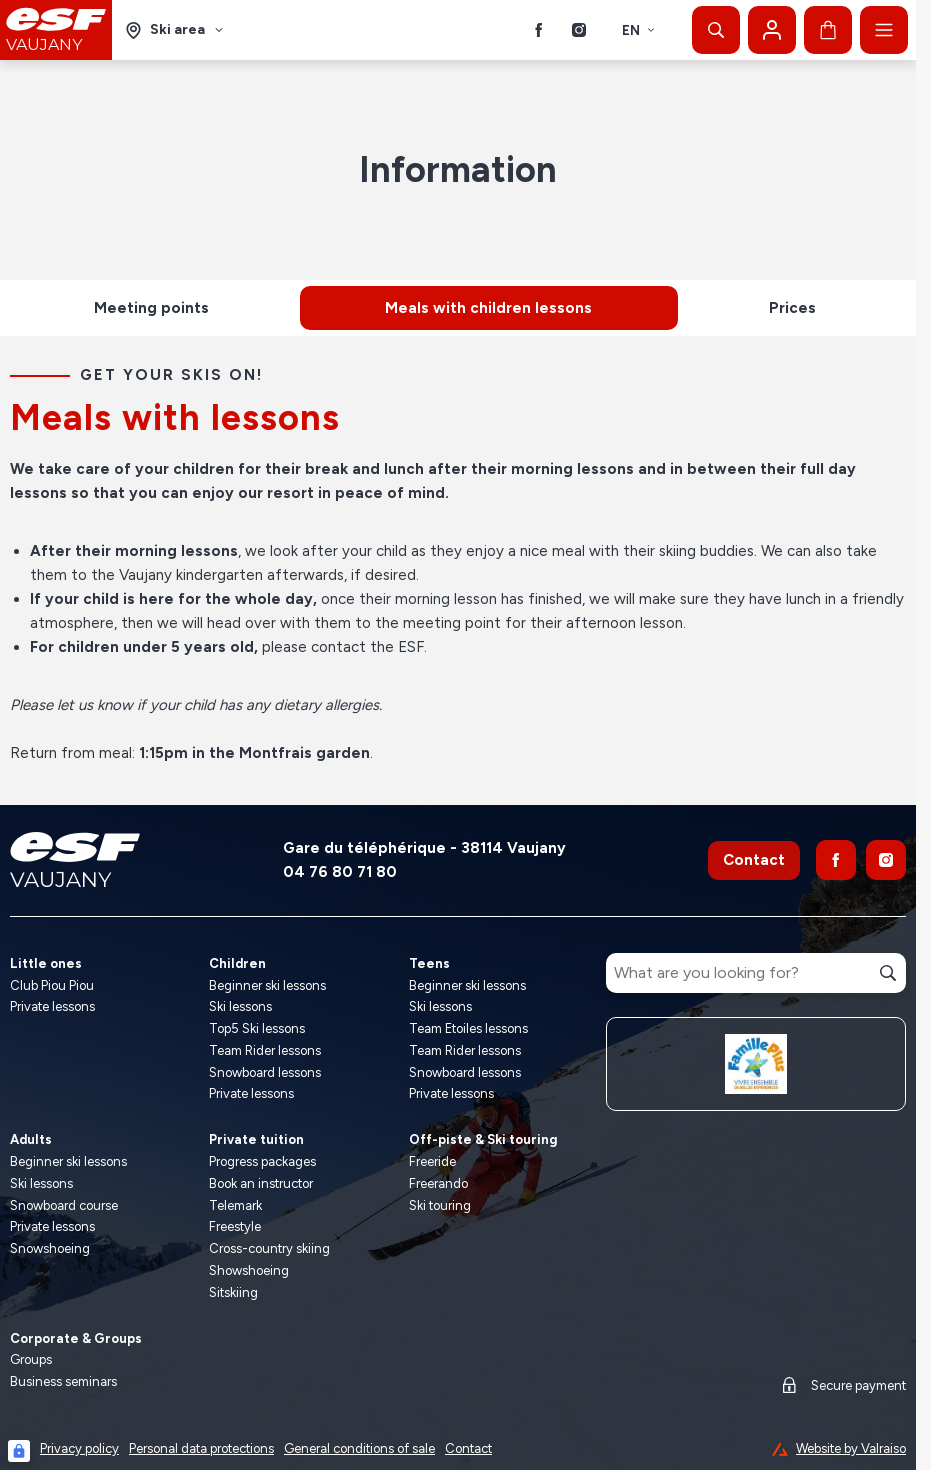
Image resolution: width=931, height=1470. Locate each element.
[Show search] (716, 30)
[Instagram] (579, 30)
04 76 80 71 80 (340, 872)
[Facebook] (539, 30)
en (639, 30)
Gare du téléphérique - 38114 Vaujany (424, 848)
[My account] (772, 30)
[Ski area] (175, 30)
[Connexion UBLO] (19, 1451)
